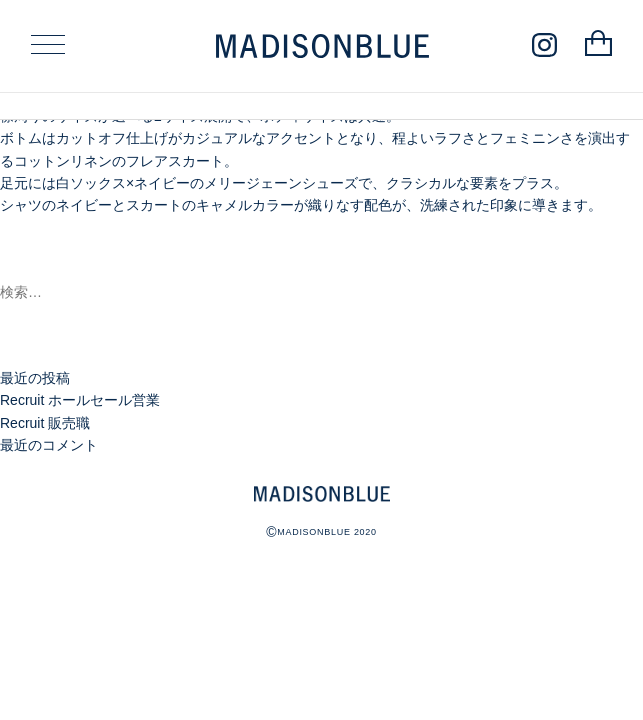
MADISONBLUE (322, 494)
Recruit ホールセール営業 (80, 400)
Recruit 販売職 (45, 423)
